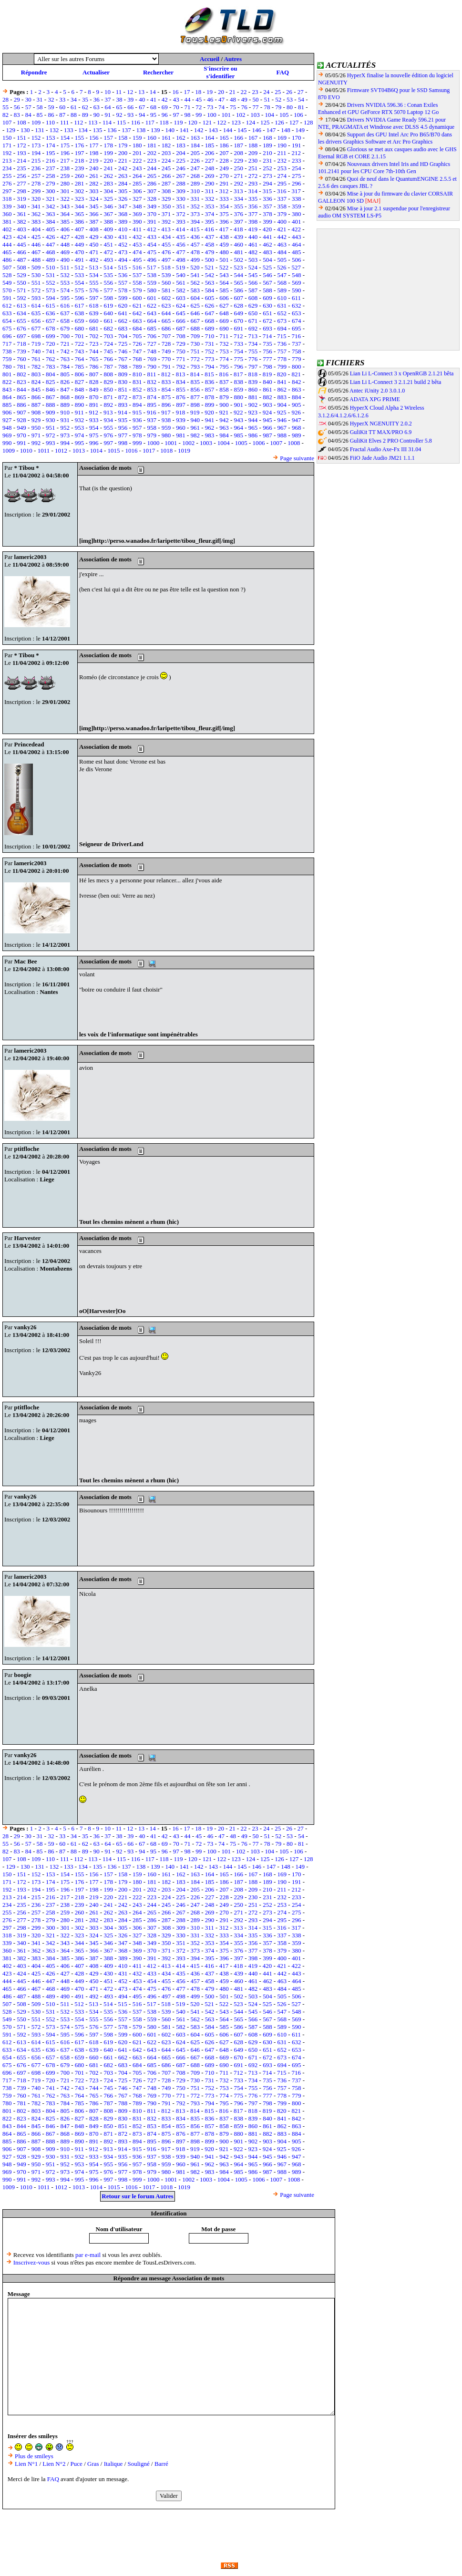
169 (282, 137)
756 (267, 351)
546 (267, 275)
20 (221, 91)
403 (21, 229)
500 (210, 259)
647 (210, 313)
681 (94, 328)
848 (79, 389)
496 (151, 259)
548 (296, 275)
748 (151, 351)
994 (65, 442)
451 (108, 244)
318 (7, 198)
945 (267, 420)
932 (79, 420)
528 (7, 275)
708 (180, 336)
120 (192, 122)
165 (224, 137)
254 (296, 168)
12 (130, 91)
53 (290, 99)
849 (94, 389)
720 (50, 343)
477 (180, 252)
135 (98, 130)
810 (137, 374)
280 (65, 183)
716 (296, 336)
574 (65, 290)
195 (50, 152)
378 (267, 213)
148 (285, 130)
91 (108, 114)
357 (267, 206)
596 (79, 297)
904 (282, 404)
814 (195, 374)
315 (267, 191)
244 (151, 168)
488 (36, 259)
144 (228, 130)
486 (7, 259)
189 (267, 145)
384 (50, 221)
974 (79, 435)
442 (282, 236)
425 (36, 236)
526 (282, 267)
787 (108, 366)
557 (123, 282)
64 (108, 107)
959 (166, 427)
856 (195, 389)
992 (36, 442)
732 (224, 343)
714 (267, 336)
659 (79, 320)
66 (130, 107)
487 (21, 259)
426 (50, 236)
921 (224, 412)
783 (50, 366)
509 (36, 267)
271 (239, 175)
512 (79, 267)
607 (239, 297)
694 (282, 328)
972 (50, 435)
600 (137, 297)
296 (296, 183)
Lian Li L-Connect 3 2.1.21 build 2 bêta (395, 382)
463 (282, 244)
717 (7, 343)
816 (224, 374)
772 (195, 358)
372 (180, 213)
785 (79, 366)
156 (94, 137)
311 (209, 191)
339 (7, 206)
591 (7, 297)
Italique (113, 2463)
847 (65, 389)
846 (50, 389)
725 (123, 343)
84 (28, 114)
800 (296, 366)
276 (7, 183)
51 (267, 99)
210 (267, 152)
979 (151, 435)
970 (21, 435)
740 (36, 351)
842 (296, 381)
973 (65, 435)
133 (68, 130)
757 (282, 351)
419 (252, 229)
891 (94, 404)
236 (36, 168)
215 (36, 160)
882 (267, 397)
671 (253, 320)
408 (94, 229)
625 (195, 305)
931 (65, 420)
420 (267, 229)
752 (210, 351)
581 (166, 290)
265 (151, 175)
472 (108, 252)
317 (296, 191)
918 (180, 412)
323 (79, 198)
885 (7, 404)
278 (36, 183)
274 (282, 175)
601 (151, 297)
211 (282, 152)
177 (94, 145)
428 (79, 236)
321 (50, 198)
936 (137, 420)
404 (36, 229)
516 (137, 267)
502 (239, 259)
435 (180, 236)
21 (232, 91)
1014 (96, 450)
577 (108, 290)
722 (79, 343)
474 (137, 252)
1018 (166, 450)
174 (50, 145)
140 (170, 130)
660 (94, 320)
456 (180, 244)
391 (151, 221)
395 (210, 221)
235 (21, 168)
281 (79, 183)
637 (65, 313)
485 (296, 252)
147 (271, 130)
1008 (293, 442)
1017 (149, 450)
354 (224, 206)
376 (239, 213)
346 (108, 206)
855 (180, 389)
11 (119, 91)
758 (296, 351)
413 (166, 229)
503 (253, 259)
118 (164, 122)
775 (239, 358)
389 (123, 221)
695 (296, 328)
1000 (153, 442)
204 (180, 152)
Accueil (209, 58)
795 (224, 366)
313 (238, 191)
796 (239, 366)
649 (239, 313)
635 (36, 313)
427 (65, 236)
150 (7, 137)
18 (198, 91)
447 (50, 244)
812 (166, 374)
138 (141, 130)
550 (21, 282)
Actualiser (96, 72)
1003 (206, 442)
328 (151, 198)
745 (108, 351)
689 (210, 328)
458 (210, 244)
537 (137, 275)
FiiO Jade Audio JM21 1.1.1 (382, 458)
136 (112, 130)
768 (137, 358)
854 (166, 389)
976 (108, 435)
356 (253, 206)
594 (50, 297)
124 (251, 122)
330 (180, 198)
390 (137, 221)
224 (166, 160)
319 (21, 198)
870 (94, 397)
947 (296, 420)
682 (108, 328)
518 (166, 267)
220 (108, 160)
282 (94, 183)
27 (301, 91)
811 (151, 374)
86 (51, 114)
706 (151, 336)
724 (108, 343)
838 (239, 381)
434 (166, 236)
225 (180, 160)
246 (180, 168)
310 (195, 191)
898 (195, 404)
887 (36, 404)
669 (224, 320)
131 (39, 130)
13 (141, 91)
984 (224, 435)
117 (149, 122)
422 (296, 229)
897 (180, 404)
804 (50, 374)
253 (282, 168)
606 (224, 297)
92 (119, 114)
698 (36, 336)
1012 (61, 450)
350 (166, 206)
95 (153, 114)
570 (7, 290)
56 (17, 107)
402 (7, 229)
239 (79, 168)
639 (94, 313)
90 (96, 114)
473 (123, 252)
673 (282, 320)
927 (7, 420)
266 (166, 175)
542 (210, 275)
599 (123, 297)
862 (282, 389)
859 (239, 389)
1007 (276, 442)
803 (36, 374)
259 (65, 175)
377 (253, 213)
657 (50, 320)
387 (94, 221)
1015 (114, 450)
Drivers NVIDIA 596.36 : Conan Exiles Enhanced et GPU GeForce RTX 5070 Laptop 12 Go (378, 108)
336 (267, 198)
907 (21, 412)
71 (188, 107)
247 (195, 168)
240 (94, 168)
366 (94, 213)
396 (224, 221)
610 (282, 297)
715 (282, 336)
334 (239, 198)
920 (209, 412)
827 (79, 381)
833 (166, 381)
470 (79, 252)
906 (7, 412)
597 (94, 297)
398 (253, 221)
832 (151, 381)
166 (239, 137)
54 (301, 99)
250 (239, 168)
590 (296, 290)
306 (137, 191)
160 (151, 137)
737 (296, 343)
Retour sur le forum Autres (137, 2196)
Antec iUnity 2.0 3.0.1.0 (377, 390)
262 (108, 175)
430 (108, 236)
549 (7, 282)
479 (210, 252)
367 (108, 213)
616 (65, 305)
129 (11, 130)
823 (21, 381)
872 (123, 397)
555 (94, 282)
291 (224, 183)
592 (21, 297)
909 (50, 412)
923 (252, 412)
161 (166, 137)
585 (224, 290)
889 (65, 404)
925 (282, 412)
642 (137, 313)
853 (151, 389)
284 (123, 183)
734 (253, 343)
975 (94, 435)
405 (50, 229)
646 (195, 313)
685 (151, 328)
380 (296, 213)
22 (244, 91)
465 (7, 252)
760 (21, 358)
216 (50, 160)
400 (282, 221)
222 (137, 160)
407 (79, 229)
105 (284, 114)
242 (123, 168)
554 (79, 282)
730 (195, 343)
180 (137, 145)
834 (180, 381)
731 (210, 343)
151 (21, 137)
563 (210, 282)
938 (166, 420)
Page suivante (297, 458)
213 (7, 160)
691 (239, 328)
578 (123, 290)
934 (108, 420)
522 (224, 267)
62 (85, 107)
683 (123, 328)
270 (224, 175)
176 (79, 145)
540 (180, 275)
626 (210, 305)
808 (108, 374)
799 (282, 366)
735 (267, 343)
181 (151, 145)
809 (123, 374)
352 (195, 206)
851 (123, 389)
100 (211, 114)
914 (122, 412)
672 (267, 320)
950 (36, 427)
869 (79, 397)
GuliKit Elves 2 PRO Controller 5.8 (391, 440)
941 (210, 420)
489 (50, 259)
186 (224, 145)
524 (252, 267)
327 (137, 198)
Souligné (139, 2463)
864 (7, 397)
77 (256, 107)
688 (195, 328)
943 (239, 420)
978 (137, 435)
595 (65, 297)
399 (267, 221)
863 (296, 389)
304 (108, 191)
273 (267, 175)
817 (238, 374)
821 (296, 374)
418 (238, 229)
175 (65, 145)
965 (253, 427)
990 (7, 442)
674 (296, 320)
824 (36, 381)
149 (300, 130)
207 (224, 152)
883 (282, 397)
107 (7, 122)
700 (65, 336)
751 (195, 351)
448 (65, 244)
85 (40, 114)
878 (210, 397)
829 (108, 381)
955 (108, 427)
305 (123, 191)
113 (92, 122)
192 (7, 152)
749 (166, 351)
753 (224, 351)
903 (267, 404)
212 (296, 152)
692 (253, 328)
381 (7, 221)
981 (180, 435)
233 (296, 160)
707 (166, 336)
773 (210, 358)
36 (96, 99)
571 (21, 290)
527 (296, 267)
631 (282, 305)
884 (296, 397)
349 (151, 206)
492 (94, 259)
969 (7, 435)
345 (94, 206)
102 (241, 114)
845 (36, 389)
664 (151, 320)
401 (296, 221)
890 (79, 404)
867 (50, 397)
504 (267, 259)
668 (210, 320)
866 (36, 397)
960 (180, 427)
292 (239, 183)
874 (151, 397)
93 (130, 114)
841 (282, 381)
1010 (26, 450)
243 (137, 168)
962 (210, 427)
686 (166, 328)
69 (165, 107)
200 (123, 152)
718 (21, 343)
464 (296, 244)
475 (151, 252)
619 (108, 305)
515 (122, 267)
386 (79, 221)
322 (65, 198)
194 (36, 152)
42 (165, 99)
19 (209, 91)
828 (94, 381)
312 (224, 191)
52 (278, 99)
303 (94, 191)
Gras (93, 2463)
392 (166, 221)
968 (296, 427)
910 (65, 412)
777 (267, 358)
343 (65, 206)
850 (108, 389)
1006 (259, 442)
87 (62, 114)
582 (180, 290)
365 (79, 213)
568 (282, 282)
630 (267, 305)
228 (224, 160)
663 (137, 320)
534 (94, 275)
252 (267, 168)
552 (50, 282)
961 (195, 427)
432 (137, 236)
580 (151, 290)
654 (7, 320)
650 (253, 313)
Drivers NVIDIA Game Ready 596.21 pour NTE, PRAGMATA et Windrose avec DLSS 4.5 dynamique (386, 123)
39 (130, 99)
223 (151, 160)
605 (210, 297)
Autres (233, 58)
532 (65, 275)
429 (94, 236)
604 (195, 297)
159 (137, 137)
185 (210, 145)
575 (79, 290)
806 (79, 374)
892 (108, 404)
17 (187, 91)
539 (166, 275)
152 (36, 137)
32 (51, 99)
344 (79, 206)
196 (65, 152)
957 (137, 427)
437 (210, 236)
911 (79, 412)
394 (195, 221)
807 (94, 374)
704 (123, 336)
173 (36, 145)
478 (195, 252)
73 (210, 107)
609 (267, 297)
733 (239, 343)
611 (296, 297)
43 (176, 99)
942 (224, 420)
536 (123, 275)
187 (239, 145)
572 (36, 290)
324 (94, 198)
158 (123, 137)
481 (239, 252)
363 (50, 213)
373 (195, 213)
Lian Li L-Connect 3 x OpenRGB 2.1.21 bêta (402, 373)
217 (65, 160)
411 (137, 229)
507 (7, 267)
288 (180, 183)
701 (79, 336)
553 (65, 282)
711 (223, 336)
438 (224, 236)
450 (94, 244)
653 (296, 313)
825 (50, 381)
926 (296, 412)
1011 (44, 450)
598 (108, 297)
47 (221, 99)
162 (180, 137)
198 (94, 152)
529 (21, 275)
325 (108, 198)
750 (180, 351)
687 (180, 328)
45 (198, 99)
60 (62, 107)
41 (153, 99)
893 (123, 404)
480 (224, 252)
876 (180, 397)
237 (50, 168)
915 (137, 412)
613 (21, 305)
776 (253, 358)
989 (296, 435)
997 (108, 442)
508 (21, 267)
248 (210, 168)
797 (253, 366)
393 (180, 221)
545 (253, 275)
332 (210, 198)
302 (79, 191)
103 (255, 114)
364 (65, 213)
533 (79, 275)
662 (123, 320)
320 (36, 198)
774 (224, 358)
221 (123, 160)
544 (239, 275)
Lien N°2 (53, 2463)
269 (210, 175)
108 (21, 122)
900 (224, 404)
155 (79, 137)
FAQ (283, 72)
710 (210, 336)
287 (166, 183)
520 (195, 267)
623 (166, 305)
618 (94, 305)
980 (166, 435)
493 (108, 259)
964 (239, 427)
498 (180, 259)
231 (267, 160)
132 (54, 130)
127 (294, 122)
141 (184, 130)
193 (21, 152)
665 (166, 320)
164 (210, 137)
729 (180, 343)
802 (21, 374)
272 (253, 175)
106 (298, 114)
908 (36, 412)
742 (65, 351)
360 (7, 213)
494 (123, 259)
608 (253, 297)
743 (79, 351)
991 (21, 442)
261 (94, 175)
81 (301, 107)
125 (265, 122)
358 (282, 206)
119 (178, 122)
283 (108, 183)
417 (224, 229)
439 (239, 236)
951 (50, 427)
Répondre (34, 72)
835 (195, 381)
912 (94, 412)
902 (253, 404)
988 (282, 435)
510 (50, 267)
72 (198, 107)
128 (308, 122)
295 (282, 183)
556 (108, 282)
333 (224, 198)
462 (267, 244)
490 (65, 259)
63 (96, 107)
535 (108, 275)
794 (210, 366)
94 (142, 114)
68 (153, 107)
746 (123, 351)
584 (210, 290)
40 (142, 99)
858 (224, 389)
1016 (131, 450)
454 (151, 244)
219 (94, 160)
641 (123, 313)
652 (282, 313)
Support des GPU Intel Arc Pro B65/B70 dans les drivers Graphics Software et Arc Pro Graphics (385, 138)
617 (79, 305)
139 (155, 130)
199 (108, 152)
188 (253, 145)
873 (137, 397)
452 (123, 244)
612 (7, 305)
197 (79, 152)
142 (199, 130)
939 (180, 420)
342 (50, 206)
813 (180, 374)
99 (198, 114)
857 (210, 389)
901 (239, 404)
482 (253, 252)
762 (50, 358)
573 (50, 290)
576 (94, 290)
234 (7, 168)
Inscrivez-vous (31, 2262)
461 (253, 244)
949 (21, 427)
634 (21, 313)
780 (7, 366)
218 (79, 160)
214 (21, 160)
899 (210, 404)
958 (151, 427)
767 (123, 358)
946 (282, 420)
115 (121, 122)
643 (151, 313)
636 (50, 313)
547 (282, 275)
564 (224, 282)
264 (137, 175)
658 (65, 320)
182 (166, 145)
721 (65, 343)
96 (165, 114)
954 (94, 427)
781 (21, 366)
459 (224, 244)
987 (267, 435)
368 (123, 213)
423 (7, 236)
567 (267, 282)
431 (123, 236)
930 (50, 420)
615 (50, 305)
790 (151, 366)
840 (267, 381)
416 (209, 229)
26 (289, 91)
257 (36, 175)
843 (7, 389)
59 (51, 107)
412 (151, 229)
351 (180, 206)
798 (267, 366)
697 (21, 336)
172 (21, 145)
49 (244, 99)
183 (180, 145)
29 (17, 99)
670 (239, 320)
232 (282, 160)
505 (282, 259)
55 (5, 107)
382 (21, 221)
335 (253, 198)
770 (166, 358)
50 (256, 99)
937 (151, 420)
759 (7, 358)
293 (253, 183)
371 (166, 213)
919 (195, 412)
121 (207, 122)
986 (253, 435)
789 (137, 366)
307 (151, 191)
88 (74, 114)
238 (65, 168)
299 (36, 191)
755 (253, 351)
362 (36, 213)
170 (296, 137)
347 (123, 206)
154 (65, 137)
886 (21, 404)
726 (137, 343)
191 (296, 145)
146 (256, 130)
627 (224, 305)
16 (176, 91)
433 (151, 236)
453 (137, 244)
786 (94, 366)
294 (267, 183)
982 (195, 435)
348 (137, 206)
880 (239, 397)
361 (21, 213)
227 (210, 160)
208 (239, 152)
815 (209, 374)
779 (296, 358)
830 (123, 381)
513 (94, 267)
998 (123, 442)
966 (267, 427)
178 (108, 145)
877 (195, 397)
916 (151, 412)
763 (65, 358)
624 (180, 305)
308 (166, 191)
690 (224, 328)
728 (166, 343)
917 (166, 412)
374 (210, 213)
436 (195, 236)
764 (79, 358)
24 (266, 91)
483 (267, 252)
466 (21, 252)
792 (180, 366)
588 (267, 290)
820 (282, 374)
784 (65, 366)
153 (50, 137)
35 (85, 99)
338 (296, 198)
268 (195, 175)
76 (244, 107)
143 (213, 130)
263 (123, 175)
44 (188, 99)
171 (7, 145)
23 (255, 91)
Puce (76, 2463)
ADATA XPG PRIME (374, 399)
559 (151, 282)
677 (36, 328)
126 (279, 122)
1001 (170, 442)
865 (21, 397)
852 (137, 389)
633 (7, 313)
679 (65, 328)
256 (21, 175)
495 (137, 259)
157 (108, 137)
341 (36, 206)
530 (36, 275)
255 (7, 175)
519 (180, 267)
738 (7, 351)
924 (267, 412)
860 (253, 389)
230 (253, 160)
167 (253, 137)
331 (195, 198)
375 (224, 213)
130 (25, 130)
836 (210, 381)
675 (7, 328)
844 (21, 389)
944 (253, 420)
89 (85, 114)
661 (108, 320)
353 (210, 206)
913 (108, 412)
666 (180, 320)
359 (296, 206)
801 (7, 374)
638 (79, 313)
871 (108, 397)
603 (180, 297)
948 (7, 427)
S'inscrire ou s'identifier (220, 72)
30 (28, 99)
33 (62, 99)
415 (195, 229)
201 (137, 152)
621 (137, 305)
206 (210, 152)
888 (50, 404)
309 (180, 191)
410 (123, 229)
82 (5, 114)
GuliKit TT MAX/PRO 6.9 (381, 432)
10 (107, 91)
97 (176, 114)
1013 (78, 450)
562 (195, 282)
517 (151, 267)
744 (94, 351)
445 (21, 244)
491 (79, 259)
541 (195, 275)
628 (239, 305)
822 (7, 381)
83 (17, 114)
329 (166, 198)
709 (195, 336)
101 (226, 114)
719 (36, 343)
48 (233, 99)
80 (290, 107)
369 (137, 213)
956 (123, 427)
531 (50, 275)
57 (28, 107)
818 (252, 374)
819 (267, 374)
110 (50, 122)
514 (108, 267)
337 (282, 198)
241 (108, 168)
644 (166, 313)
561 (180, 282)
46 (210, 99)
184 (195, 145)
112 (78, 122)
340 (21, 206)
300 (50, 191)
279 (50, 183)
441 (267, 236)
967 (282, 427)
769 (151, 358)
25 (278, 91)
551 (36, 282)
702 (94, 336)
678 (50, 328)
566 (253, 282)
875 (166, 397)
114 (107, 122)
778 (282, 358)
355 (239, 206)
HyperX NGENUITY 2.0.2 (381, 423)
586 (239, 290)
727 (151, 343)
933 (94, 420)
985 (239, 435)
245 (166, 168)
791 (166, 366)
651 (267, 313)
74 (221, 107)
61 (74, 107)
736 (282, 343)
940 (195, 420)
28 (5, 99)
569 (296, 282)
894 (137, 404)
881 (253, 397)
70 (176, 107)
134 (83, 130)
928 (21, 420)
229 (239, 160)
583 (195, 290)
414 (180, 229)
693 (267, 328)
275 (296, 175)
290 (210, 183)
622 (151, 305)
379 (282, 213)
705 (137, 336)
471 (94, 252)
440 (253, 236)
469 (65, 252)
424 (21, 236)
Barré (161, 2463)
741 (50, 351)
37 (108, 99)
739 (21, 351)
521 (209, 267)
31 (40, 99)
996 (94, 442)
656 (36, 320)
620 (123, 305)
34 (74, 99)
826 (65, 381)
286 (151, 183)
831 (137, 381)
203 (166, 152)
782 (36, 366)
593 (36, 297)
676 (21, 328)
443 (296, 236)
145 (242, 130)
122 (221, 122)
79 (278, 107)
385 (65, 221)
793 (195, 366)
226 (195, 160)
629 (253, 305)
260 (79, 175)
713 (252, 336)
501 (224, 259)
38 (119, 99)
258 (50, 175)
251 (253, 168)
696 (7, 336)
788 (123, 366)
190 (282, 145)
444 (7, 244)
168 (267, 137)
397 (239, 221)
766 (108, 358)
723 (94, 343)
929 (36, 420)
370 (151, 213)
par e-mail (88, 2254)
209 (253, 152)
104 (270, 114)
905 (296, 404)
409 (108, 229)
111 (64, 122)
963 (224, 427)
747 (137, 351)
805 (65, 374)
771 (180, 358)
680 (79, 328)
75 (233, 107)
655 (21, 320)
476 (166, 252)
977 (123, 435)
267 (180, 175)
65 (119, 107)
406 (65, 229)
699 (50, 336)
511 (64, 267)
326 (123, 198)
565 (239, 282)
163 (195, 137)
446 (36, 244)
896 (166, 404)
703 (108, 336)
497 (166, 259)
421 (282, 229)
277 (21, 183)
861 (267, 389)
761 (36, 358)
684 (137, 328)
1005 (241, 442)
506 (296, 259)
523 (238, 267)
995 (79, 442)
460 (239, 244)
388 (108, 221)
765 (94, 358)
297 (7, 191)
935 (123, 420)
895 (151, 404)
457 (195, 244)
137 (126, 130)
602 (166, 297)
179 (123, 145)
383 (36, 221)
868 (65, 397)
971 (36, 435)
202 (151, 152)
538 (151, 275)
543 (224, 275)
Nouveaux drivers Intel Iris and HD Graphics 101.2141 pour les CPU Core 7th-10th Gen (384, 168)
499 (195, 259)
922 (238, 412)
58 (40, 107)
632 (296, 305)
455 (166, 244)
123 (236, 122)
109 (36, 122)
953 (79, 427)
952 (65, 427)
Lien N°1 (26, 2463)
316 (282, 191)
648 (224, 313)
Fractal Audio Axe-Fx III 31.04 (385, 449)
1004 (223, 442)
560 (166, 282)
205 (195, 152)
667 (195, 320)
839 (253, 381)
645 (180, 313)
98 (188, 114)
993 (50, 442)
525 (267, 267)
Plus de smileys (34, 2456)
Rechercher (158, 72)
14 (153, 91)
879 (224, 397)
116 (135, 122)
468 (50, 252)
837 (224, 381)
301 (65, 191)
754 (239, 351)
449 (79, 244)
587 (253, 290)
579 (137, 290)
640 (108, 313)
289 (195, 183)
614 (36, 305)
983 (210, 435)
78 (267, 107)
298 (21, 191)
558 (137, 282)
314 (252, 191)
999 (137, 442)
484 (282, 252)
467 (36, 252)
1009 (8, 450)
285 (137, 183)
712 (238, 336)
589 (282, 290)
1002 (188, 442)
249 (224, 168)
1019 (184, 450)
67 (142, 107)
